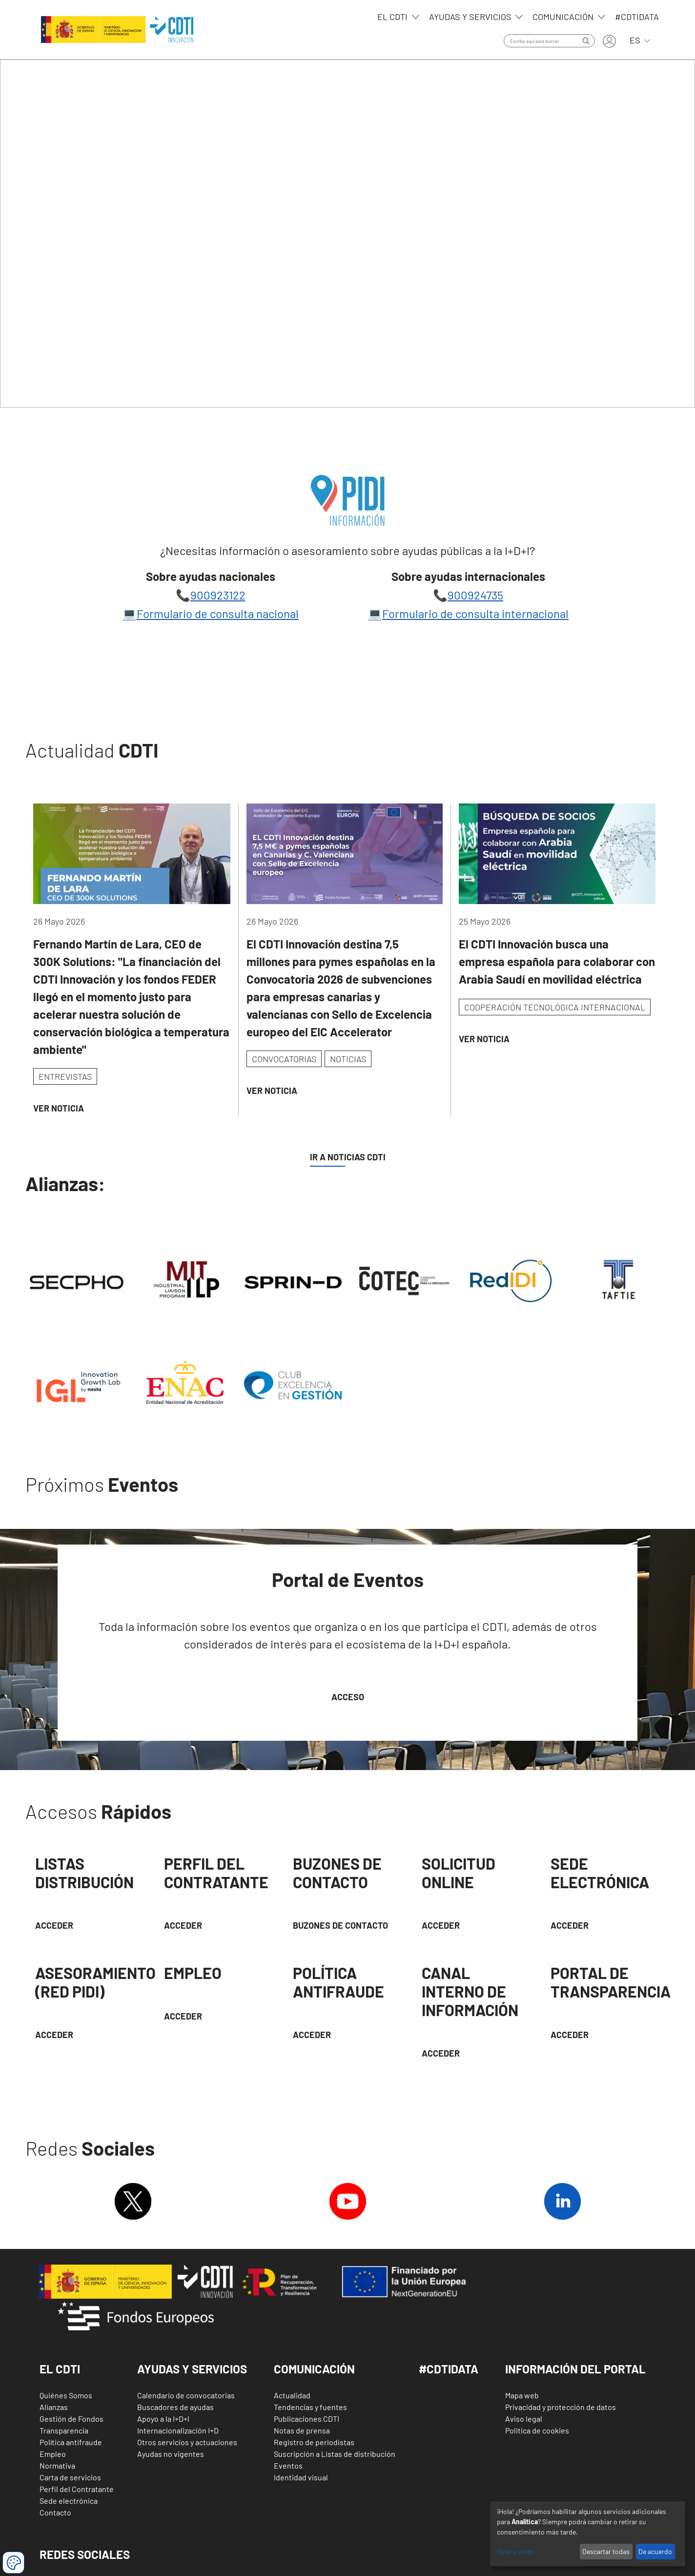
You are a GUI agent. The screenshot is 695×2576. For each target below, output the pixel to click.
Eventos (288, 2465)
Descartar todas (606, 2551)
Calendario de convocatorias (186, 2395)
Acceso (347, 1696)
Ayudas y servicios (471, 16)
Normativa (57, 2465)
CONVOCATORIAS (284, 1058)
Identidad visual (301, 2477)
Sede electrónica (69, 2500)
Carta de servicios (70, 2477)
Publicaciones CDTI (306, 2418)
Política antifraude (71, 2442)
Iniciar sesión (609, 41)
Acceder (54, 1925)
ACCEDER (183, 1925)
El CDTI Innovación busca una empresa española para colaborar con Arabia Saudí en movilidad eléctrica (557, 961)
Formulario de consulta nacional (218, 613)
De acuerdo (655, 2551)
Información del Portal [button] (575, 2369)
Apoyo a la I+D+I (163, 2418)
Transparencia (64, 2430)
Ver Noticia (58, 1108)
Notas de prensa (302, 2430)
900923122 (217, 595)
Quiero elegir (515, 2551)
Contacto (55, 2512)
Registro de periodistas (314, 2442)
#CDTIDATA (448, 2369)
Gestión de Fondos (71, 2418)
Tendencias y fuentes (310, 2406)
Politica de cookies (537, 2430)
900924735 (475, 595)
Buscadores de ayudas (175, 2406)
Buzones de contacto (340, 1925)
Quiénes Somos (66, 2395)
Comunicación (563, 16)
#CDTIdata (637, 16)
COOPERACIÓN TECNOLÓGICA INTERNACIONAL (554, 1007)
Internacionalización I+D (178, 2430)
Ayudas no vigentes (170, 2453)
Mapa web (522, 2395)
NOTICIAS (348, 1058)
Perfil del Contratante (77, 2489)
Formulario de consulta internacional (475, 613)
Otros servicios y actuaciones (187, 2442)
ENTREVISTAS (65, 1076)
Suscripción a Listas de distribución (334, 2453)
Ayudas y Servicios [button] (192, 2369)
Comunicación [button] (314, 2369)
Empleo (53, 2453)
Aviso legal (523, 2418)
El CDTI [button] (60, 2369)
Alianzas (54, 2406)
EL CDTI (393, 16)
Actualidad (292, 2395)
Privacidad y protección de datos (560, 2406)
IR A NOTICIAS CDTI (348, 1157)
